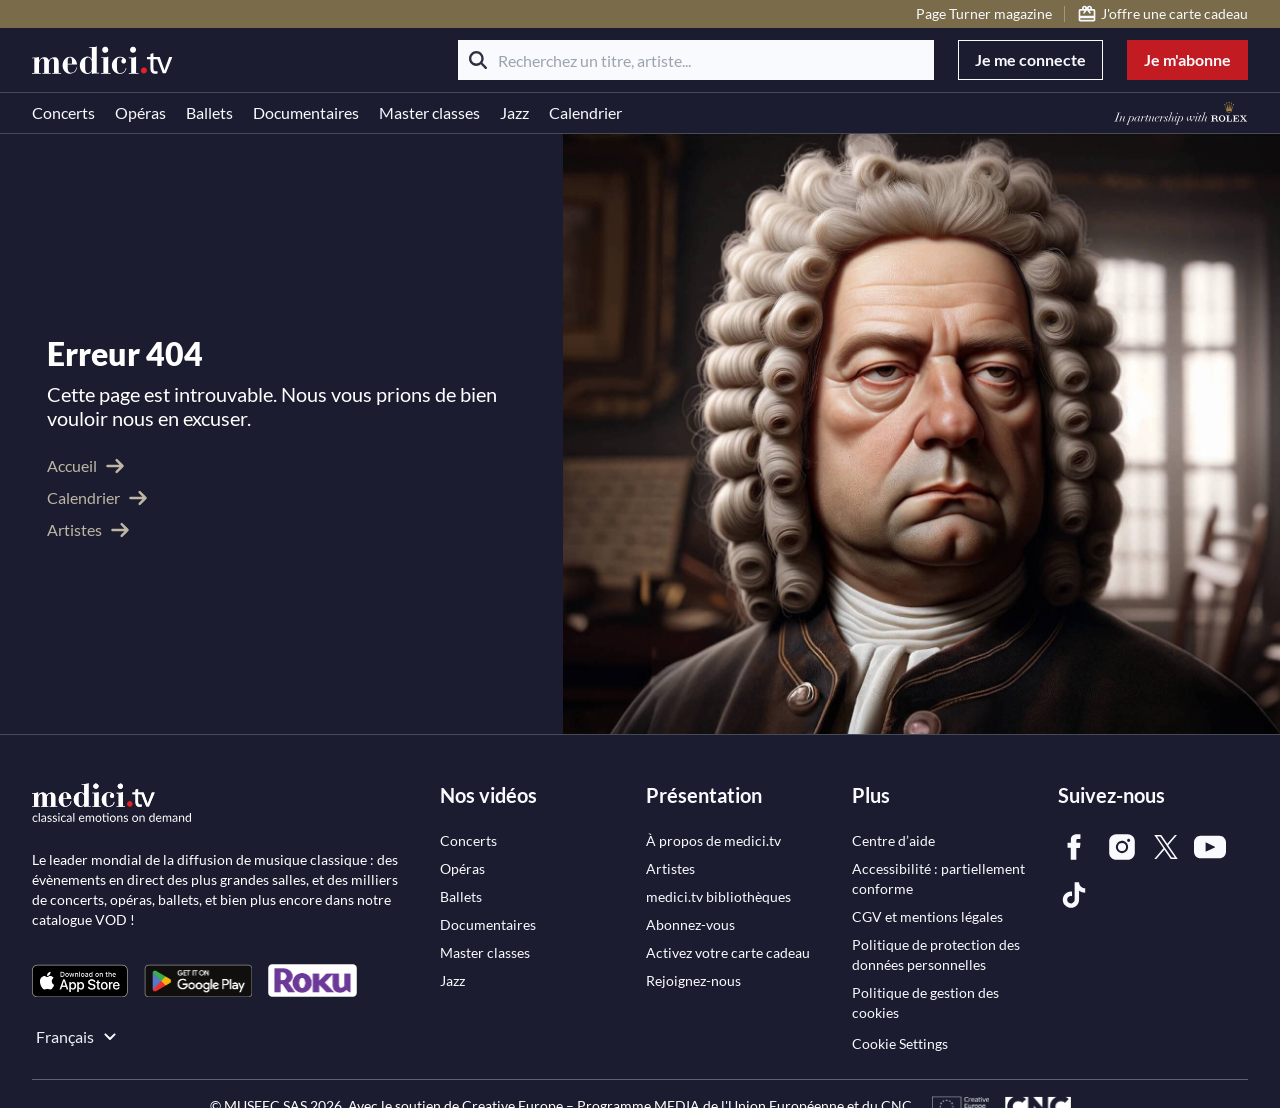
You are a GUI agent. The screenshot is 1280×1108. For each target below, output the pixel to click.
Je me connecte (1030, 59)
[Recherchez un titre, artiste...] (696, 60)
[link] (80, 965)
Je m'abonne (1187, 59)
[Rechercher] (478, 60)
